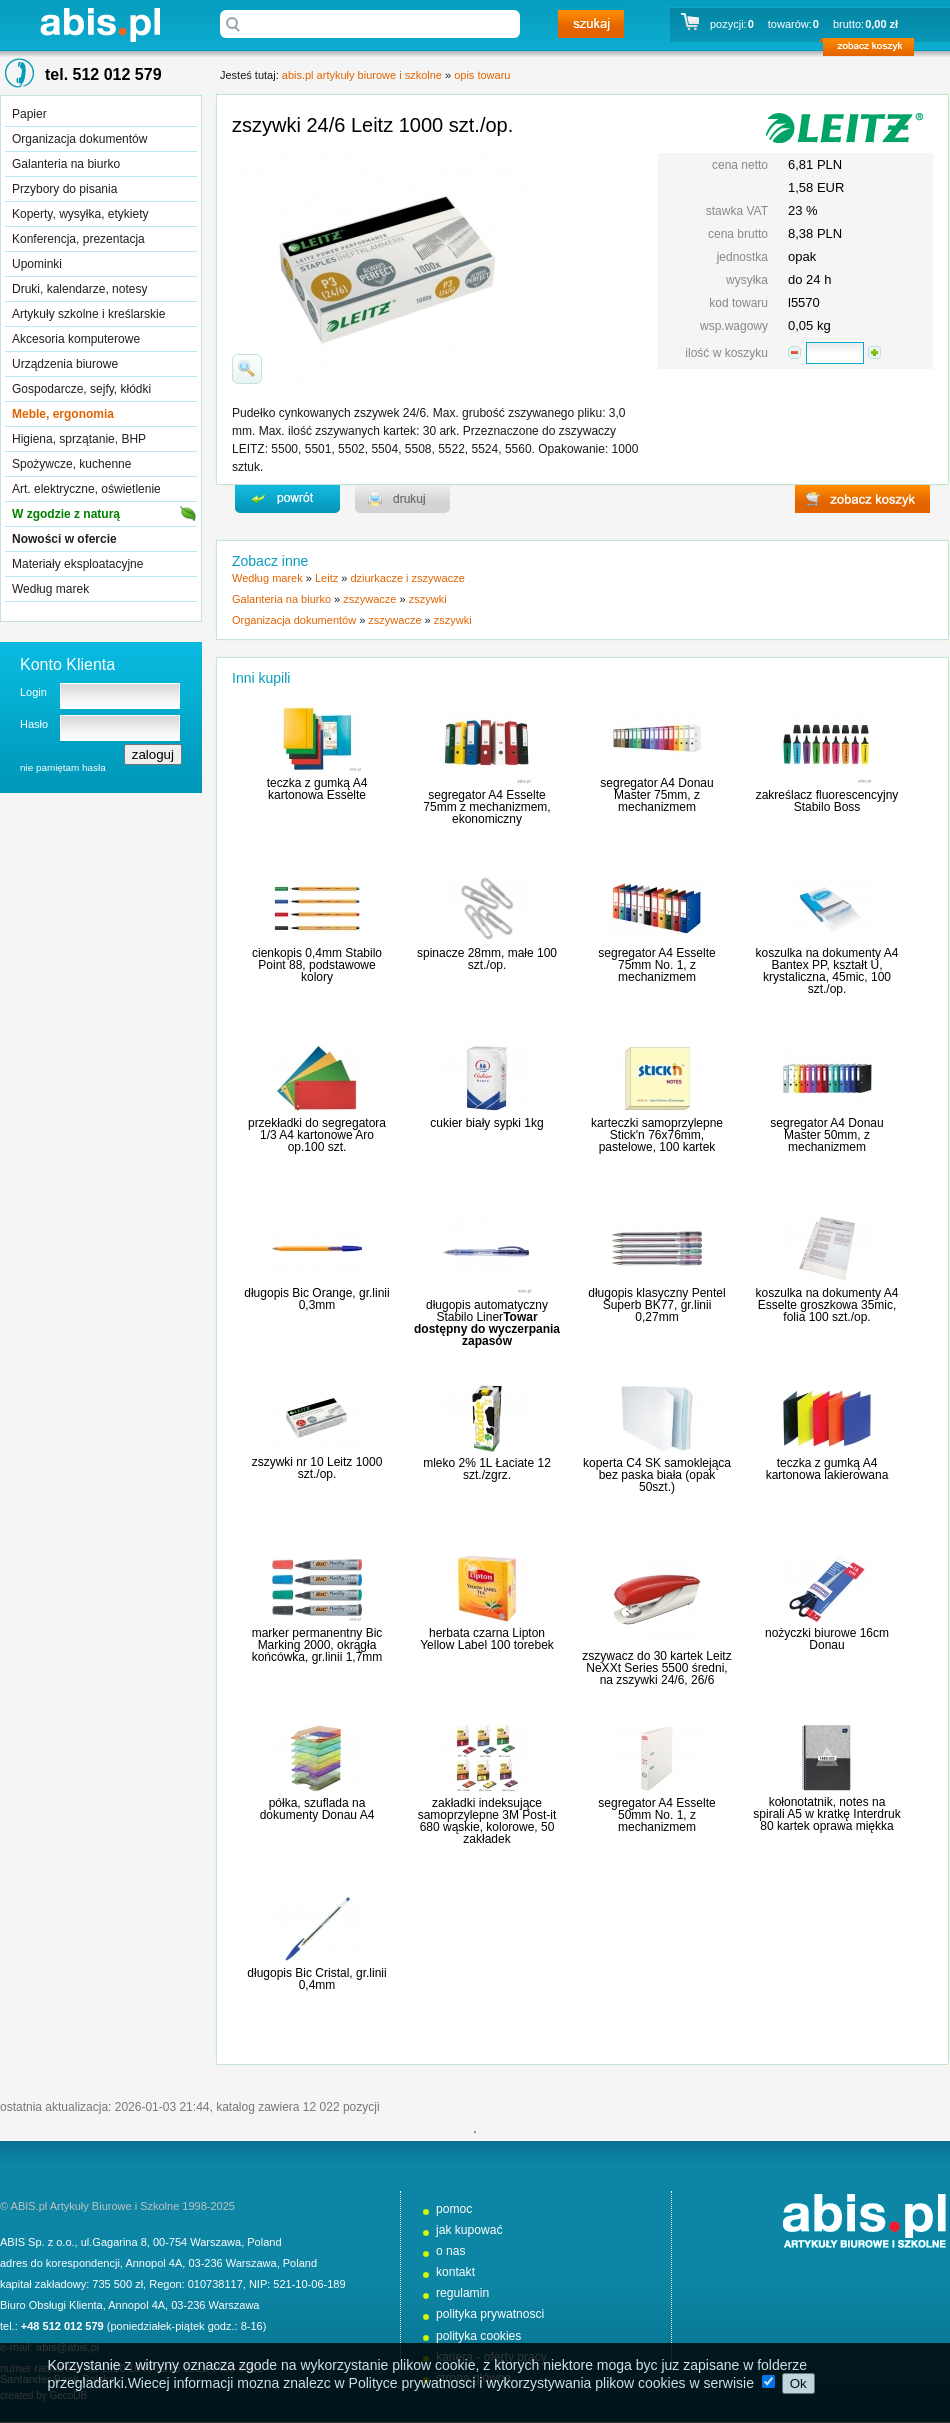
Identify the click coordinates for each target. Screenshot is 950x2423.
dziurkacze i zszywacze (407, 578)
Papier (29, 114)
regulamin (462, 2293)
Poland (264, 2242)
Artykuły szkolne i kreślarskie (88, 314)
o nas (451, 2251)
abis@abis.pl (67, 2347)
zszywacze (369, 599)
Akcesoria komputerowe (76, 339)
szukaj (591, 24)
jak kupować (469, 2230)
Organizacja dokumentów (79, 139)
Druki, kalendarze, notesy (79, 289)
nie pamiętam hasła (63, 767)
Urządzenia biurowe (65, 364)
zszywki (428, 599)
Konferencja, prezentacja (78, 239)
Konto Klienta (67, 664)
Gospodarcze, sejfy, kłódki (81, 389)
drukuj (402, 499)
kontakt (455, 2272)
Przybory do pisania (64, 189)
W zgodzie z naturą (66, 514)
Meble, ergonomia (63, 414)
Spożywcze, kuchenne (71, 464)
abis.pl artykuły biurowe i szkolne (100, 24)
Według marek (50, 589)
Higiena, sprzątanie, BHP (79, 439)
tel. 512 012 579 (103, 74)
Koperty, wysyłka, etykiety (80, 214)
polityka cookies (478, 2336)
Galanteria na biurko (66, 164)
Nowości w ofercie (64, 539)
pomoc (454, 2209)
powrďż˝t (287, 499)
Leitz (326, 578)
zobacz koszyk (874, 50)
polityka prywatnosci (490, 2314)
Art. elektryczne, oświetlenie (86, 489)
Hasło (34, 724)
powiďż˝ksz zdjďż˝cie (247, 369)
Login (33, 692)
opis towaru (482, 75)
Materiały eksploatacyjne (77, 564)
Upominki (37, 264)
